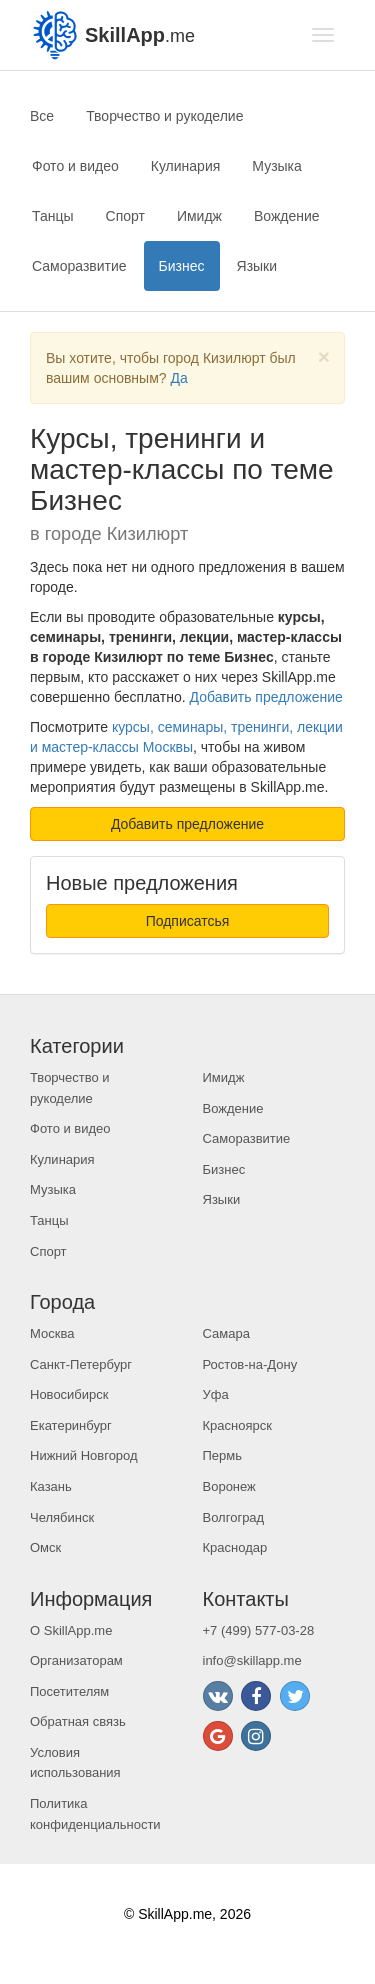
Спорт (125, 216)
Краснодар (235, 1547)
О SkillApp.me (71, 1630)
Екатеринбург (71, 1425)
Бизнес (182, 266)
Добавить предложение (266, 697)
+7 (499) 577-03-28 (259, 1630)
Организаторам (76, 1660)
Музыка (277, 166)
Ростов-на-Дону (250, 1364)
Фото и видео (75, 166)
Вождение (287, 216)
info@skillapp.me (252, 1660)
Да (178, 378)
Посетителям (69, 1691)
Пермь (223, 1455)
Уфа (216, 1394)
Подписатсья (188, 921)
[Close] (324, 356)
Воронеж (229, 1486)
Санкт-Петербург (81, 1364)
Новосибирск (69, 1394)
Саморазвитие (79, 266)
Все (42, 116)
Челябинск (62, 1517)
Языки (257, 266)
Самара (226, 1333)
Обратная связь (78, 1721)
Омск (45, 1547)
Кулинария (186, 166)
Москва (52, 1333)
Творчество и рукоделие (164, 116)
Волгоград (234, 1517)
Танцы (53, 216)
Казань (51, 1486)
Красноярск (237, 1425)
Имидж (199, 216)
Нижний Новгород (84, 1455)
